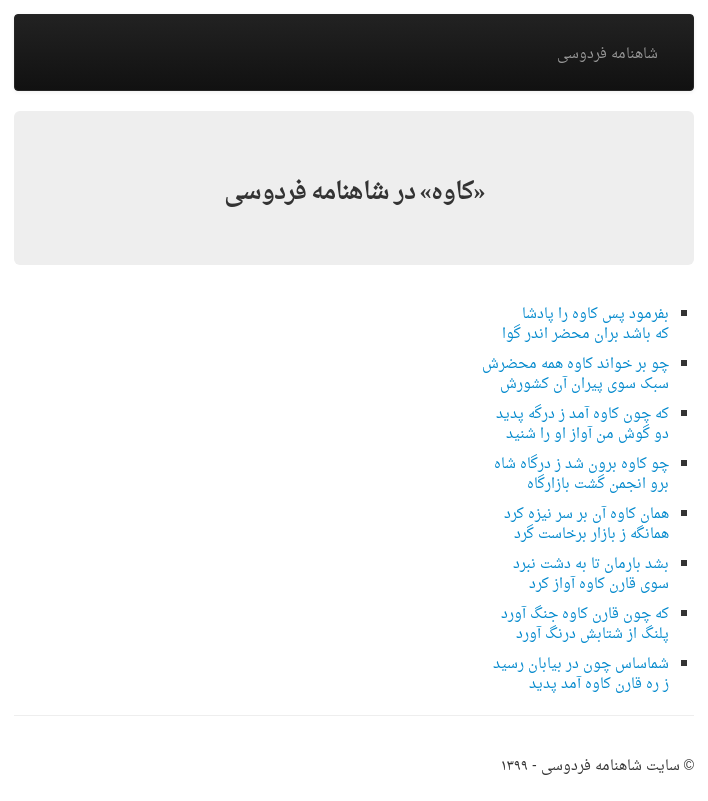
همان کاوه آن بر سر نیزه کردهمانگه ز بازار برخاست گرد (586, 524)
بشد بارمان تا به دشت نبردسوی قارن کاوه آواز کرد (591, 574)
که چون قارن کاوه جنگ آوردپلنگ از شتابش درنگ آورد (585, 624)
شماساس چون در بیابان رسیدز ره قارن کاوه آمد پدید (581, 674)
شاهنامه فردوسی (607, 54)
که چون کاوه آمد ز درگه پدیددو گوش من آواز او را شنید (582, 424)
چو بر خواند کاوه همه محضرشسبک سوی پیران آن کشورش (575, 374)
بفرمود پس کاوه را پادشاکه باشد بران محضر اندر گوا (585, 324)
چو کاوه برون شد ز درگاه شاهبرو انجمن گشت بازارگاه (581, 474)
